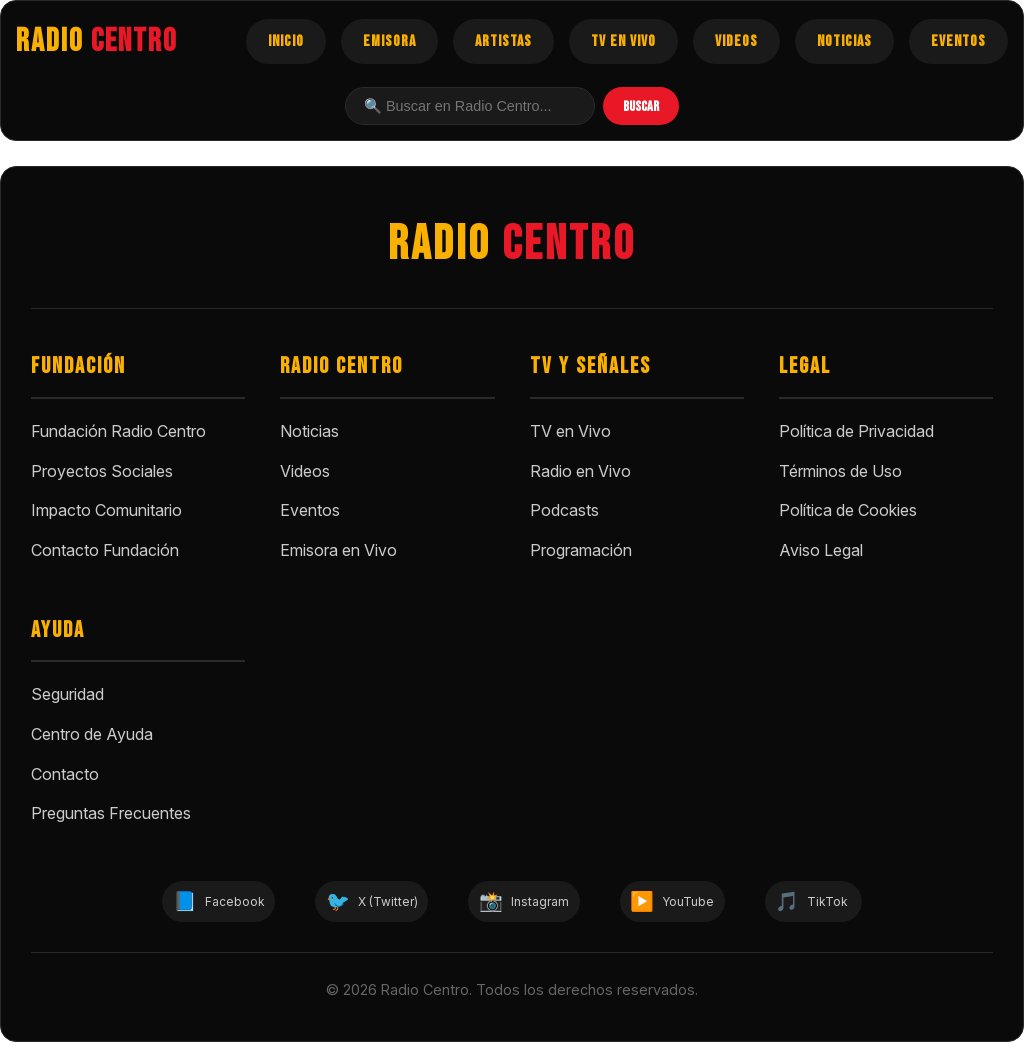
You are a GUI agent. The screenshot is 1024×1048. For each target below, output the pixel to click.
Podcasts (564, 510)
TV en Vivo (570, 431)
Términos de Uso (840, 471)
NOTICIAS (844, 41)
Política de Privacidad (856, 431)
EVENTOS (958, 41)
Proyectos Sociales (102, 471)
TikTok (874, 904)
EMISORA (389, 41)
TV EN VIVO (623, 41)
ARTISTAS (503, 41)
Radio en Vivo (580, 471)
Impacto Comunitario (106, 510)
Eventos (310, 510)
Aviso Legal (821, 550)
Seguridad (67, 694)
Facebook (160, 904)
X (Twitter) (344, 904)
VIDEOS (736, 41)
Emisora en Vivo (338, 550)
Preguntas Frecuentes (111, 813)
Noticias (309, 431)
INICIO (286, 41)
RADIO (97, 41)
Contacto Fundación (105, 550)
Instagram (529, 904)
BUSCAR (641, 106)
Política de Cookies (848, 510)
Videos (305, 471)
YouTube (707, 904)
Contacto (65, 774)
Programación (581, 550)
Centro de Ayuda (92, 734)
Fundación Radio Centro (118, 431)
